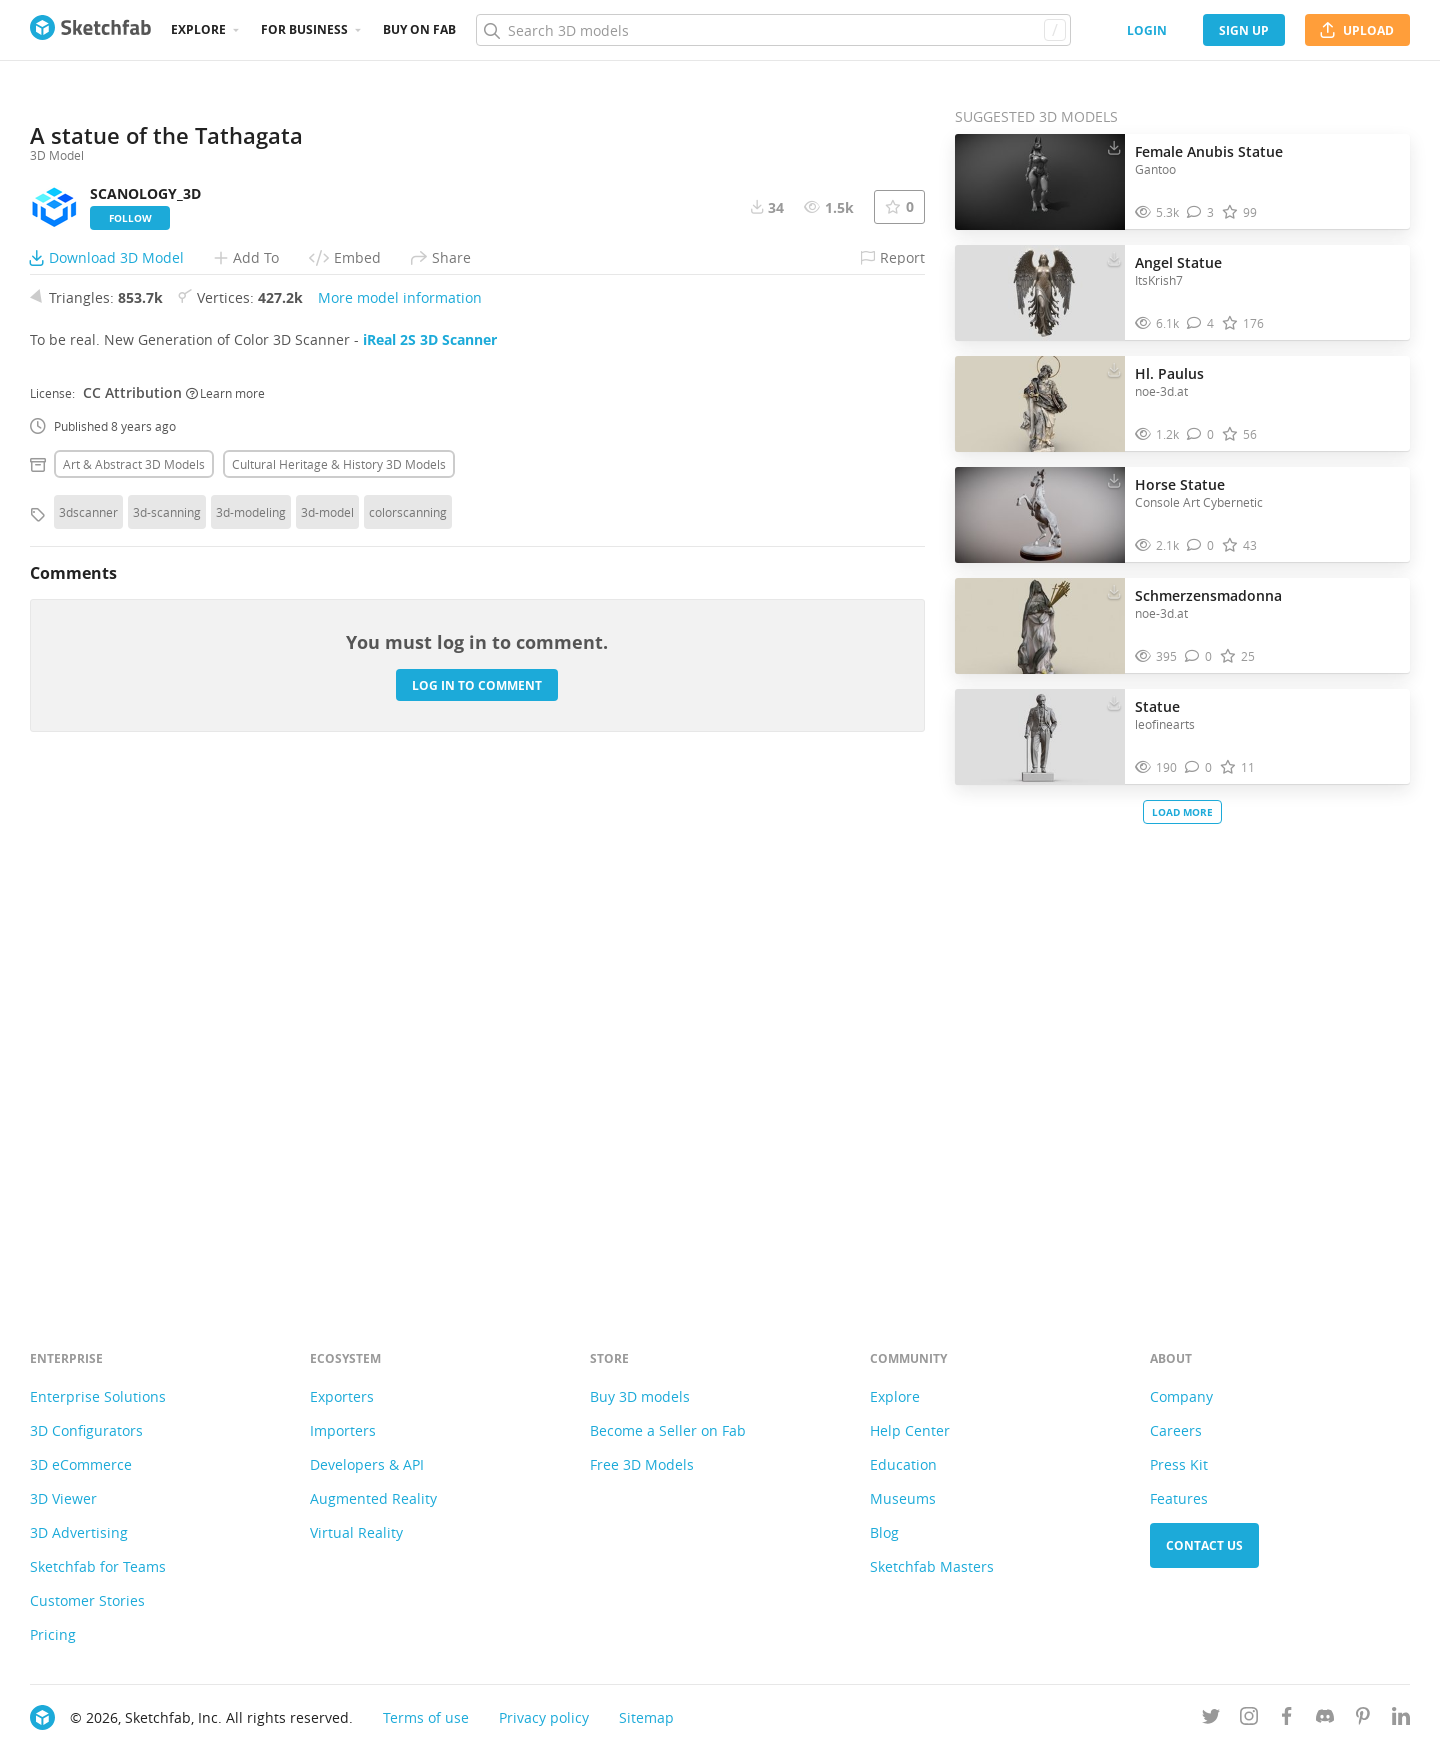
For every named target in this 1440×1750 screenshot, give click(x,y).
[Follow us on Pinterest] (1363, 1719)
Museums (903, 1498)
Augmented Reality (373, 1498)
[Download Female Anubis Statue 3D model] (1114, 147)
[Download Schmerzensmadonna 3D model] (1114, 591)
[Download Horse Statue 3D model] (1114, 480)
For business (304, 29)
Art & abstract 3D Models (134, 965)
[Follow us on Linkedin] (1401, 1719)
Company (1181, 1396)
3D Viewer (63, 1498)
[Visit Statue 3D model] (1040, 737)
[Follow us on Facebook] (1287, 1719)
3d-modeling (251, 1013)
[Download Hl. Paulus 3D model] (1114, 369)
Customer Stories (87, 1600)
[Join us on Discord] (1325, 1719)
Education (903, 1464)
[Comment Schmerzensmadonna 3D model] (1198, 656)
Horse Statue (1180, 484)
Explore (198, 29)
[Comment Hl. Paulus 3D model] (1200, 434)
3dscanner (88, 1013)
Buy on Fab (419, 29)
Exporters (342, 1396)
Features (1179, 1498)
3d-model (327, 1013)
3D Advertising (79, 1532)
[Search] (773, 30)
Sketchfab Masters (932, 1566)
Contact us (1204, 1545)
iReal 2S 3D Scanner (430, 840)
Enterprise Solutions (98, 1396)
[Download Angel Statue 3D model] (1114, 258)
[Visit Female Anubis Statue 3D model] (1040, 182)
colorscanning (408, 1013)
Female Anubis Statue (1209, 151)
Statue (1157, 706)
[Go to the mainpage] (90, 30)
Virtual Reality (356, 1532)
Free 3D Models (642, 1464)
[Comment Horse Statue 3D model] (1200, 545)
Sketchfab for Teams (98, 1566)
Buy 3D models (640, 1396)
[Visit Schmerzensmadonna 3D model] (1040, 626)
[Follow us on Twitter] (1211, 1719)
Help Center (910, 1430)
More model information (400, 798)
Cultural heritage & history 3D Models (339, 965)
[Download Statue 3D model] (1114, 702)
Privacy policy (544, 1717)
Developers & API (367, 1464)
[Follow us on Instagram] (1249, 1719)
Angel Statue (1178, 262)
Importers (343, 1430)
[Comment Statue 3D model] (1198, 767)
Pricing (53, 1634)
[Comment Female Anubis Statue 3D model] (1200, 212)
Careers (1176, 1430)
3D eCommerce (81, 1464)
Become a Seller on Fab (668, 1430)
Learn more (225, 893)
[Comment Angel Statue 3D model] (1200, 323)
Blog (884, 1532)
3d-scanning (167, 1013)
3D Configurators (86, 1430)
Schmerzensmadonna (1208, 595)
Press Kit (1179, 1464)
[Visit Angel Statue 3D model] (1040, 293)
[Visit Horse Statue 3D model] (1040, 515)
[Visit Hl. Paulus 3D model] (1040, 404)
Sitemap (646, 1717)
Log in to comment (477, 1185)
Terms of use (426, 1717)
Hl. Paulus (1169, 373)
